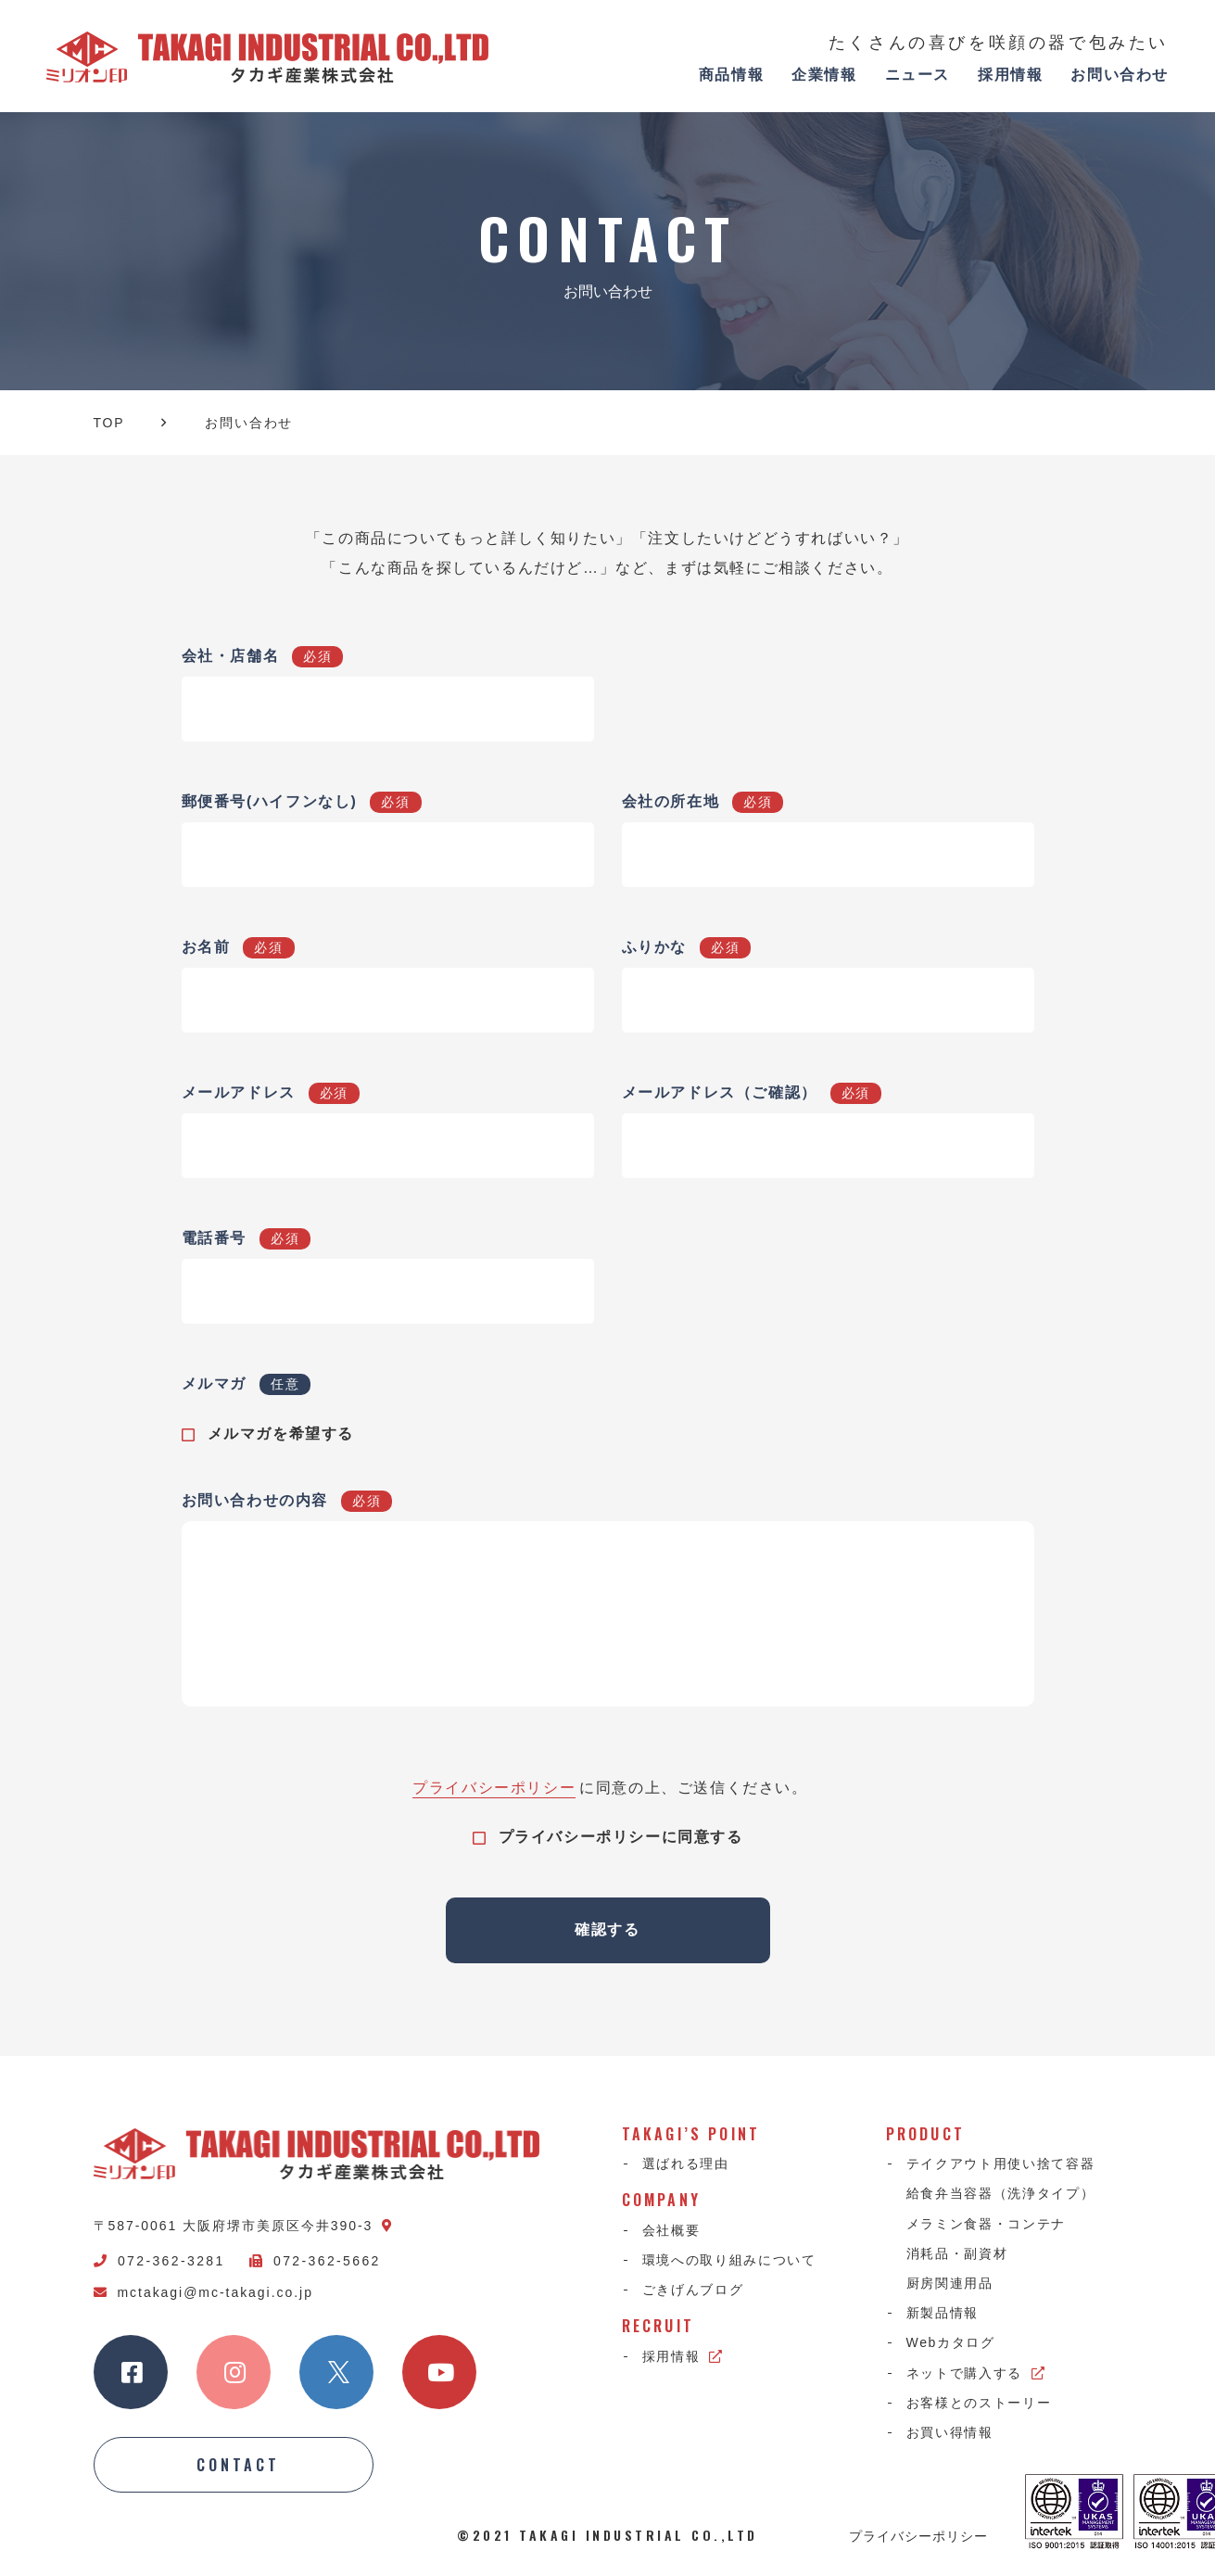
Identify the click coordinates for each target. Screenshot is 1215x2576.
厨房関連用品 (950, 2283)
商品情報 (731, 74)
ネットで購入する (976, 2373)
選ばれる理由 (685, 2163)
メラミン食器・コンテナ (986, 2223)
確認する (607, 1929)
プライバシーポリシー (494, 1788)
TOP (109, 422)
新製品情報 (942, 2312)
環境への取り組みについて (729, 2259)
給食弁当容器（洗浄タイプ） (1000, 2193)
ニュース (917, 74)
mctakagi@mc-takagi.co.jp (203, 2292)
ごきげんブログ (693, 2289)
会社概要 (671, 2230)
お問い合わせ (1119, 74)
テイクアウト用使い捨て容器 (1000, 2163)
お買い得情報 (950, 2432)
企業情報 (823, 74)
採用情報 (1010, 74)
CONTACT (238, 2465)
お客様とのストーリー (979, 2402)
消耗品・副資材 (957, 2253)
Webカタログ (950, 2342)
